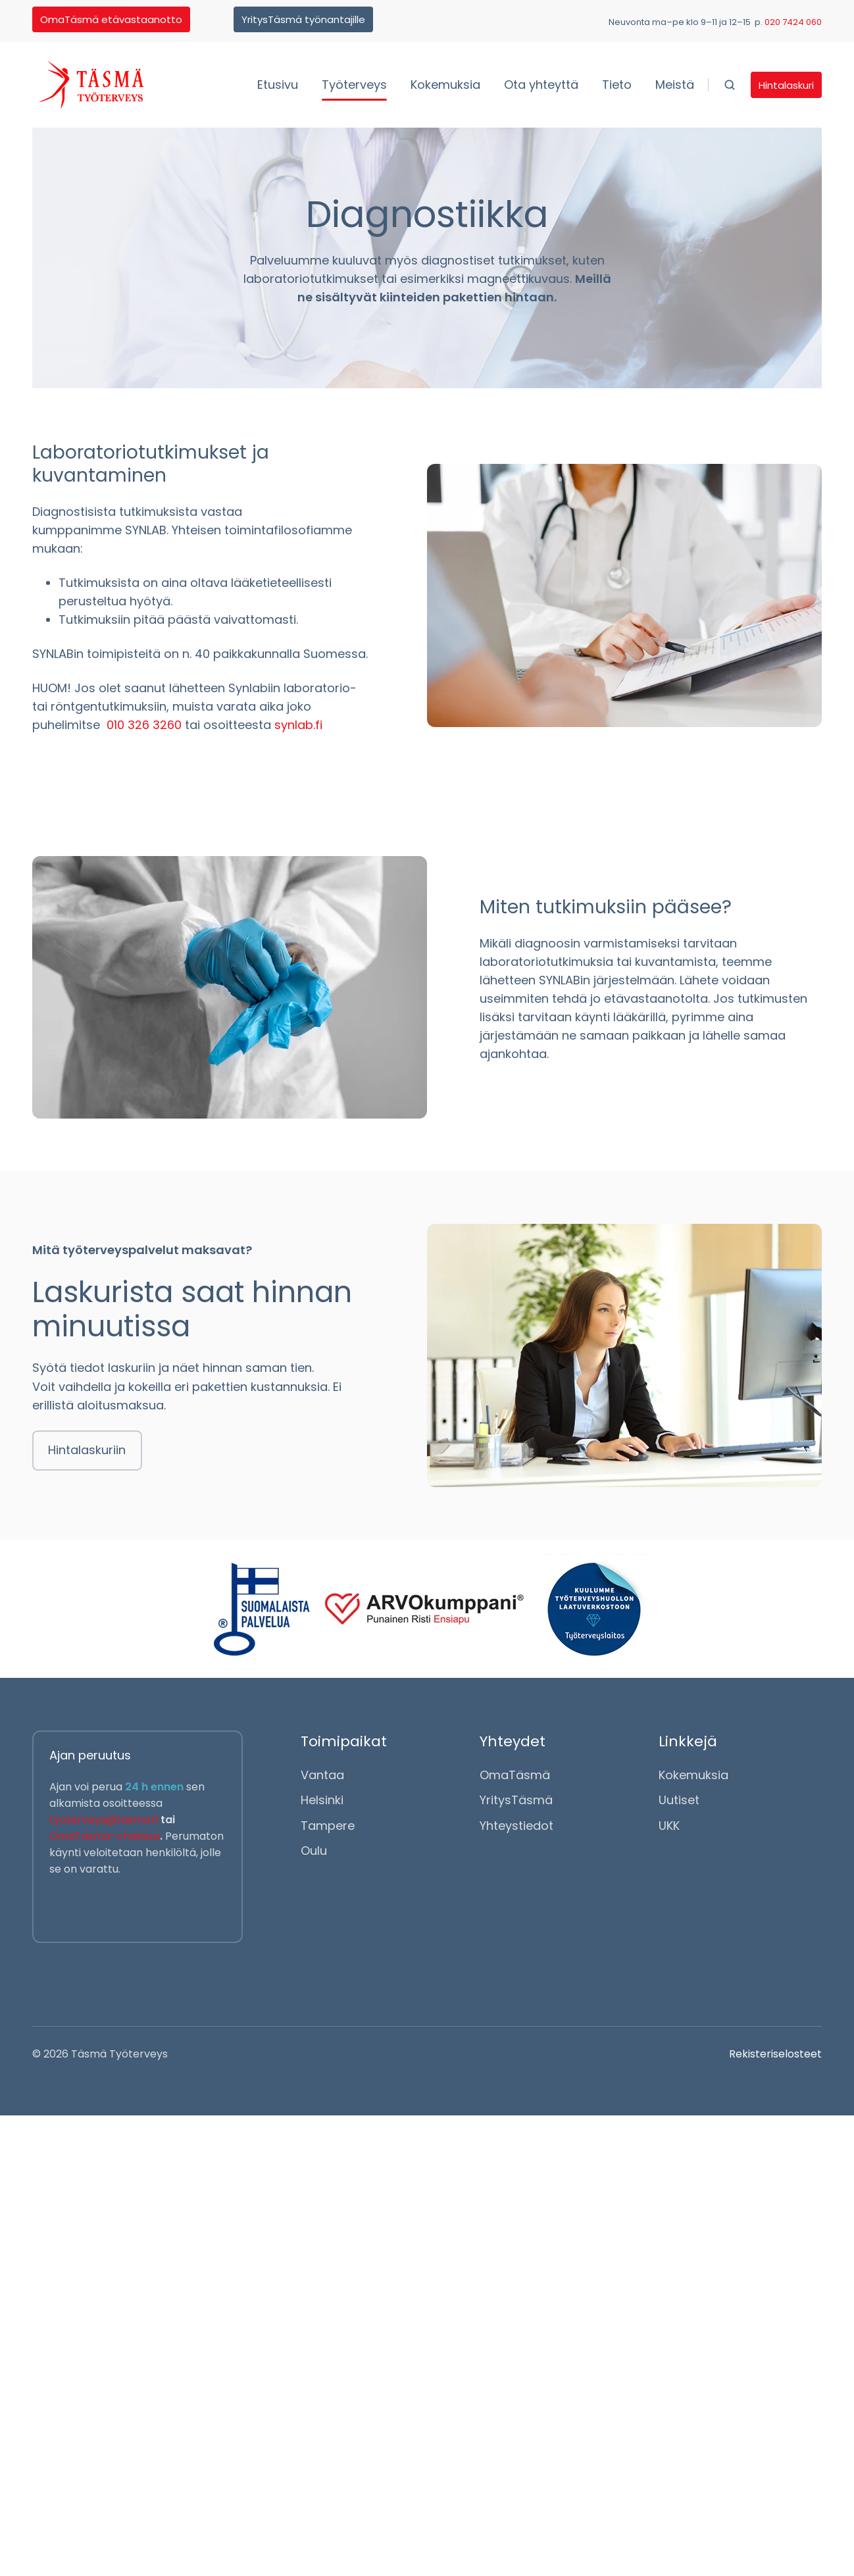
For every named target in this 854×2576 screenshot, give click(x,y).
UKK (669, 1825)
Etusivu (277, 84)
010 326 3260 (142, 725)
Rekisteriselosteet (775, 2053)
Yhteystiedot (516, 1825)
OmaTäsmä (515, 1775)
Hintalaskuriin (87, 1450)
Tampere (328, 1825)
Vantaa (322, 1775)
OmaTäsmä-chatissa (104, 1836)
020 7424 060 (793, 22)
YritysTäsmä (516, 1800)
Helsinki (322, 1800)
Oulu (314, 1850)
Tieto (617, 84)
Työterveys (354, 84)
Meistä (674, 84)
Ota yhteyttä (541, 84)
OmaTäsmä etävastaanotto (111, 19)
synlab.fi (298, 725)
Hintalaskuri (786, 85)
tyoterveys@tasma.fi (105, 1819)
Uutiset (679, 1800)
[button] (729, 84)
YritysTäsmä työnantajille (303, 19)
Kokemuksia (445, 84)
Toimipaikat (344, 1741)
